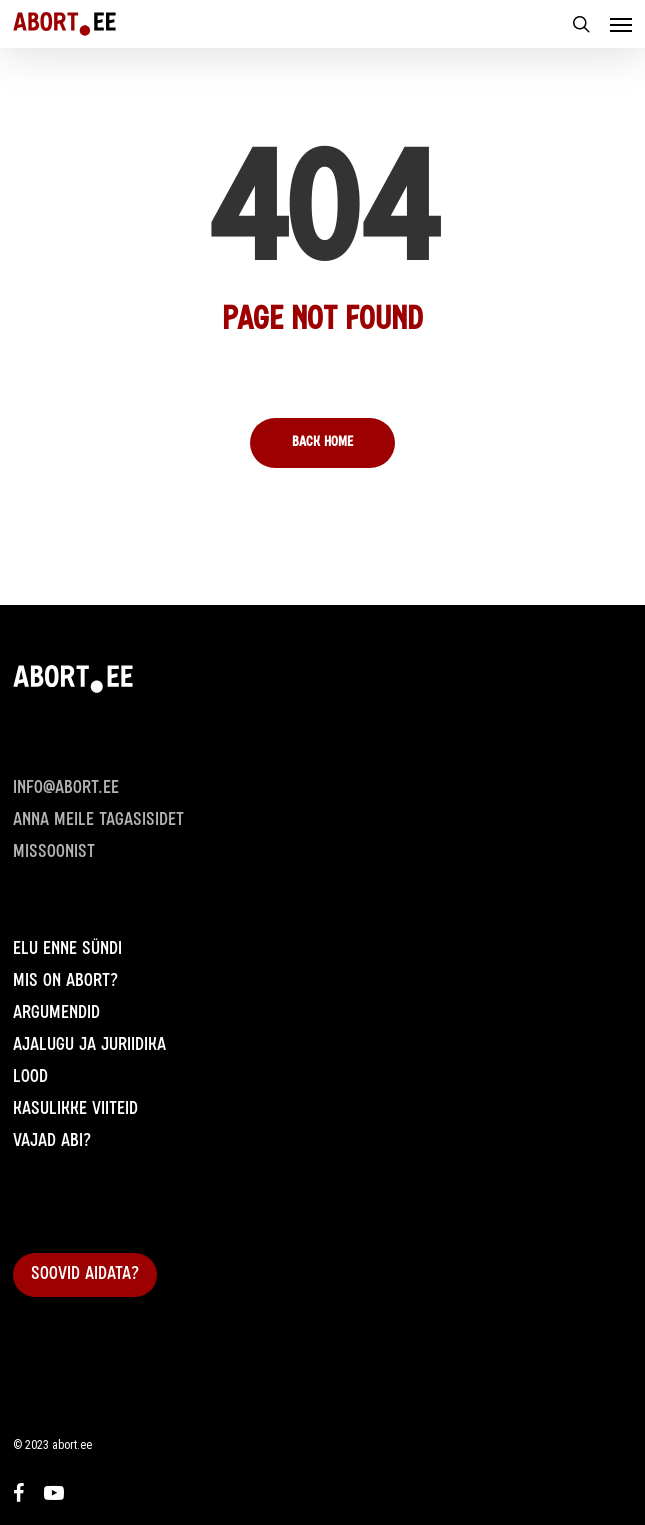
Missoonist (54, 853)
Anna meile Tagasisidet (98, 821)
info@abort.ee (66, 789)
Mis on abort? (65, 982)
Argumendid (56, 1014)
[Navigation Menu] (621, 24)
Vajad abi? (52, 1142)
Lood (30, 1078)
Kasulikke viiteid (75, 1110)
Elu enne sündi (67, 950)
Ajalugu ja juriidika (89, 1046)
